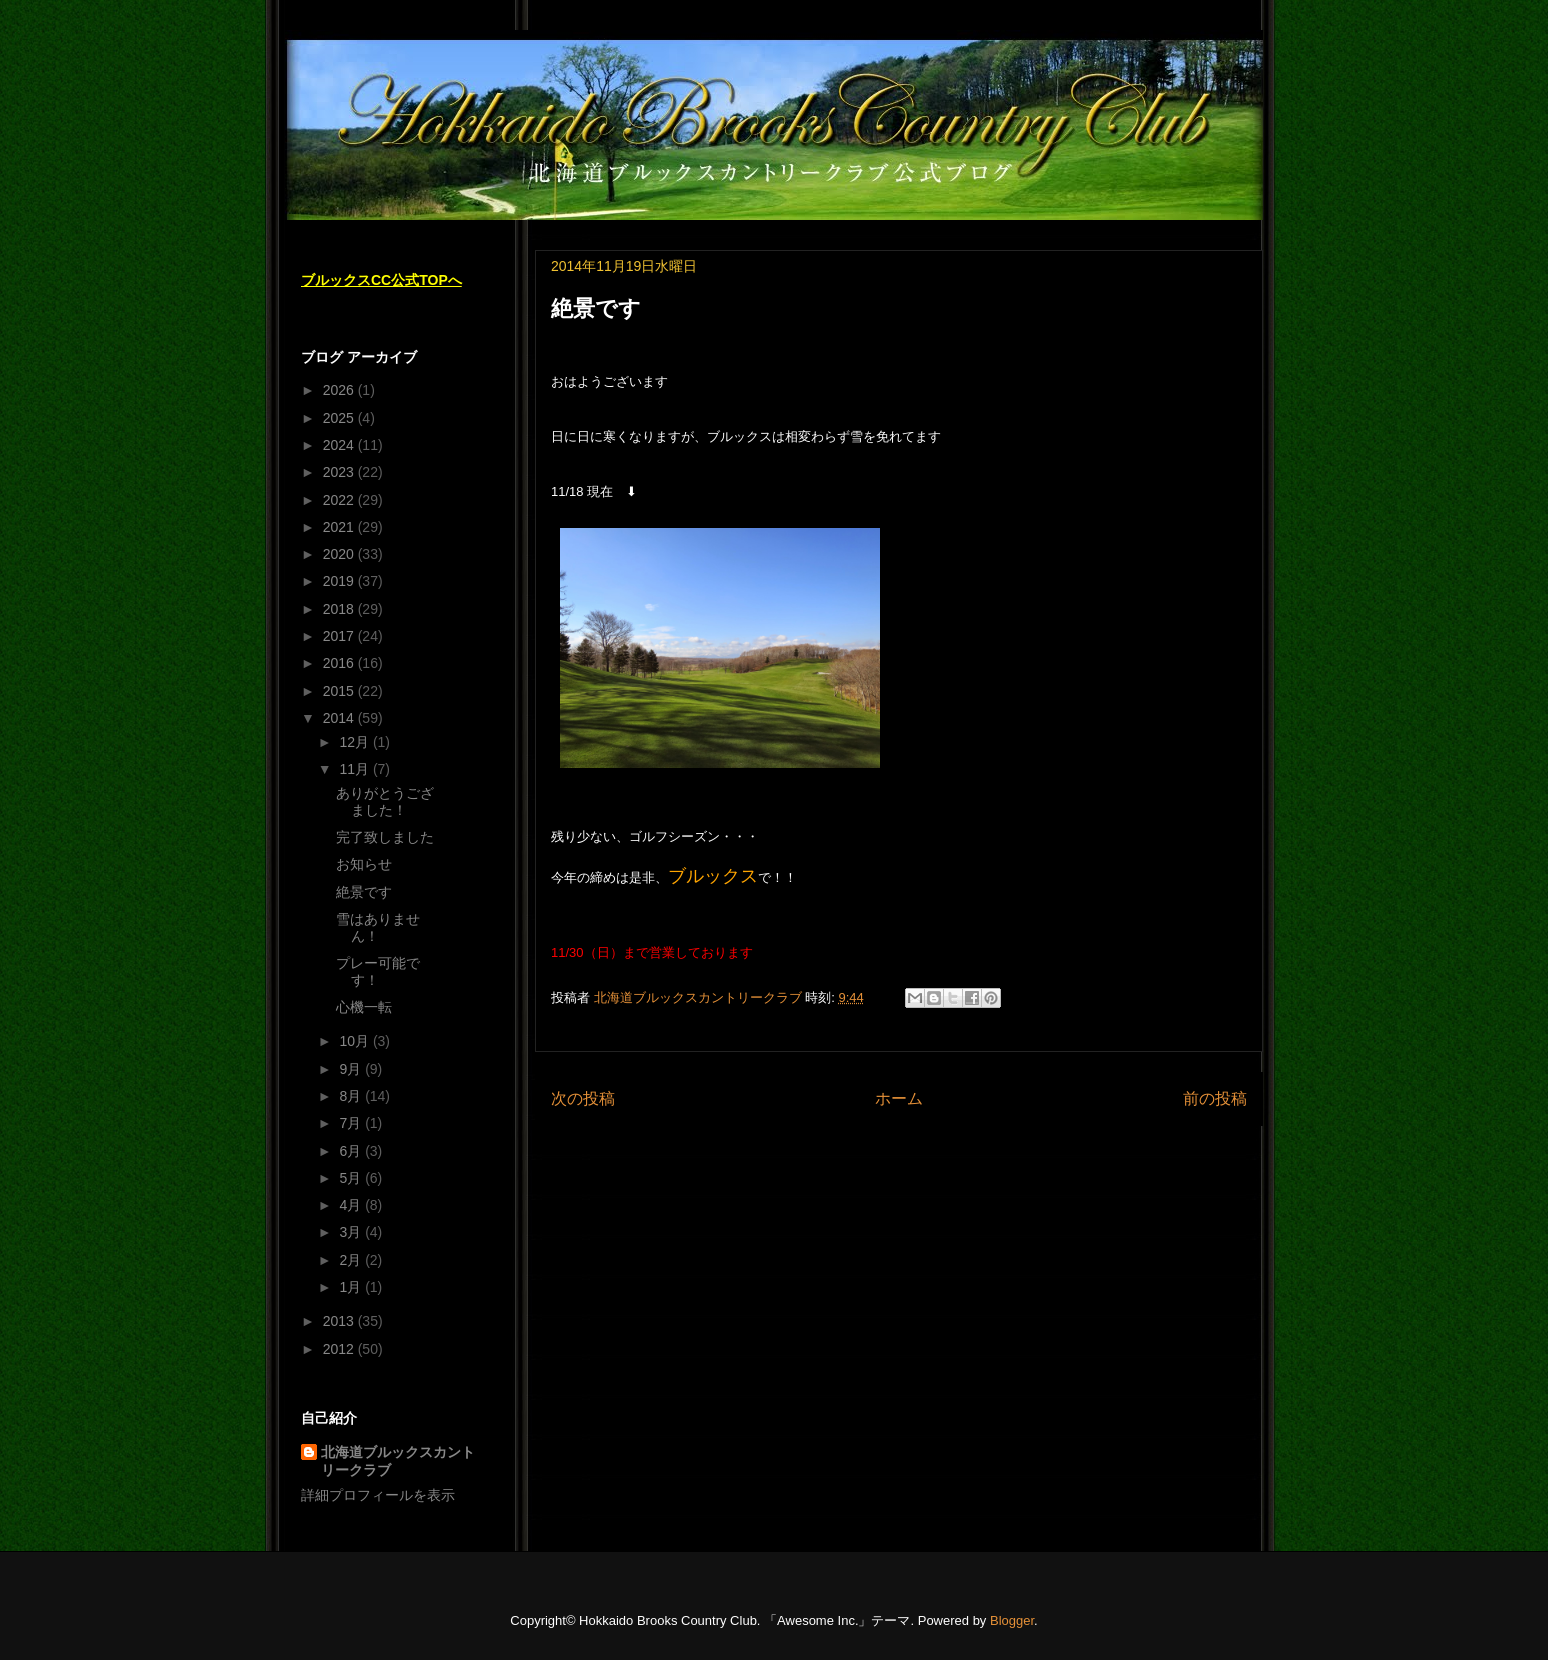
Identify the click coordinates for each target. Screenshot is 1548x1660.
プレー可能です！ (378, 971)
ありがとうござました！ (385, 801)
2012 (340, 1349)
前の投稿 (1215, 1098)
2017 (340, 636)
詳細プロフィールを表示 (378, 1495)
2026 (340, 390)
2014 (340, 718)
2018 (340, 609)
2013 (340, 1321)
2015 (340, 691)
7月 (352, 1123)
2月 (352, 1260)
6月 (352, 1151)
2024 (340, 445)
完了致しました (385, 837)
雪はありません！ (378, 927)
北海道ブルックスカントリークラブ (398, 1461)
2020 (340, 554)
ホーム (899, 1098)
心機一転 (364, 1007)
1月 (352, 1287)
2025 (340, 418)
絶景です (364, 892)
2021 (340, 527)
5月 (352, 1178)
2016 (340, 663)
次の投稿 (583, 1098)
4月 (352, 1205)
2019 (340, 581)
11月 (355, 769)
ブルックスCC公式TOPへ (381, 280)
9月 (352, 1069)
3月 (352, 1232)
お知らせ (364, 864)
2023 (340, 472)
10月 (355, 1041)
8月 (352, 1096)
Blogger (1012, 1620)
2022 (340, 500)
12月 (355, 742)
